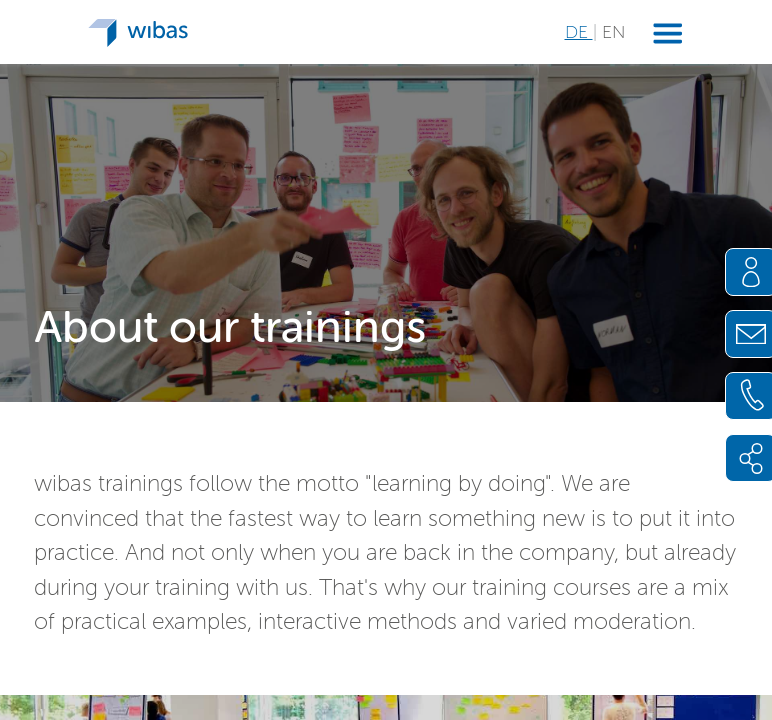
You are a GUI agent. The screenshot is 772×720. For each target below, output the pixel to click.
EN (613, 32)
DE (579, 32)
